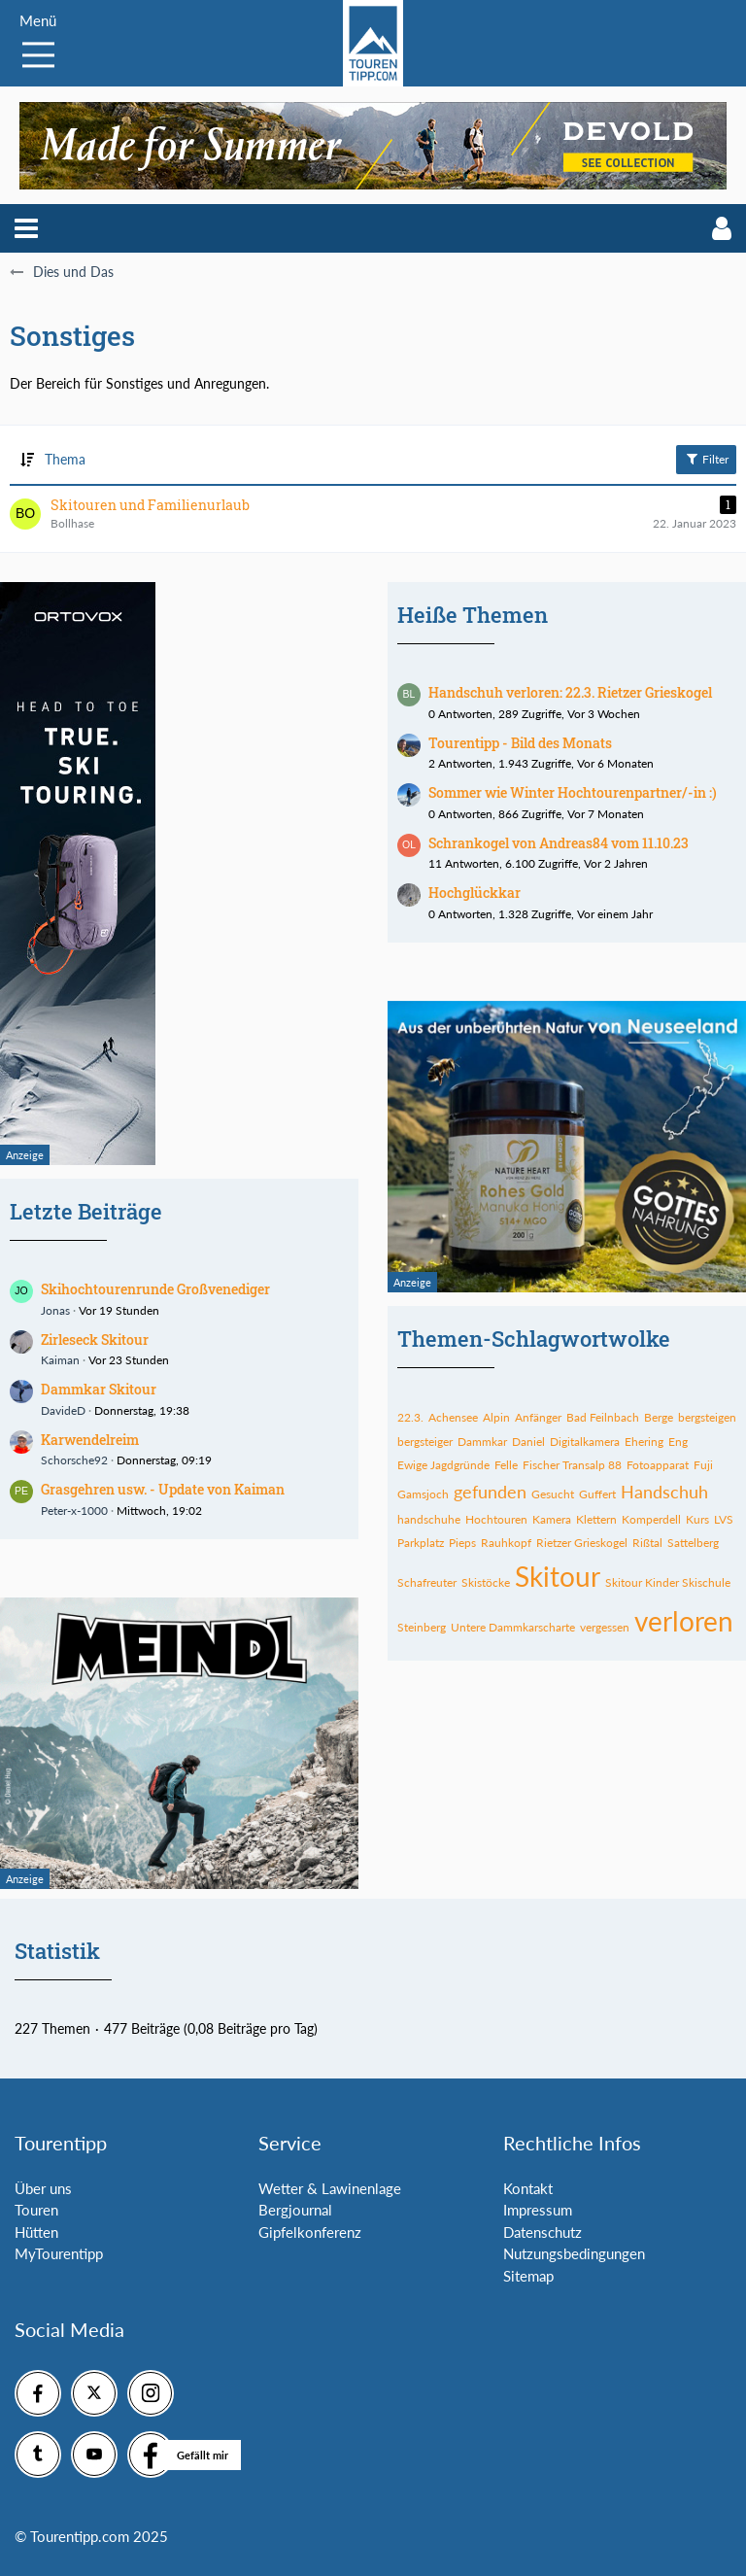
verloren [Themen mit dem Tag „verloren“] (683, 1620)
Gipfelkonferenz (309, 2232)
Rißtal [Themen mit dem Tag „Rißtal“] (647, 1542)
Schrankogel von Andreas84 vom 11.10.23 (558, 843)
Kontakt (528, 2188)
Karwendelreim (90, 1439)
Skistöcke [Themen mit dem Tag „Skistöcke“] (485, 1582)
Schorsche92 (74, 1460)
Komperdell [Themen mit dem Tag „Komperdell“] (651, 1519)
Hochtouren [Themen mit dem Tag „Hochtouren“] (496, 1519)
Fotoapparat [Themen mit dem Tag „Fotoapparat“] (658, 1465)
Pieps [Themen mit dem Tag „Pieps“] (462, 1542)
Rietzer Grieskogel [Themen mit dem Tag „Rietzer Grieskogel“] (581, 1542)
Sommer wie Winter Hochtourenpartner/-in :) (572, 792)
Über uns (43, 2188)
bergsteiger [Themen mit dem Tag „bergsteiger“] (425, 1441)
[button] (26, 228)
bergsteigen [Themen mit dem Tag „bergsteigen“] (707, 1417)
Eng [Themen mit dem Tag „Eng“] (678, 1441)
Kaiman (60, 1360)
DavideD (63, 1410)
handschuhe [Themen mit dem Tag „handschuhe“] (428, 1519)
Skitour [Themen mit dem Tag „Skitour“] (557, 1576)
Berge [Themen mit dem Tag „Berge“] (658, 1417)
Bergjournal (295, 2209)
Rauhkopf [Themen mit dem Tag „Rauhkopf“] (506, 1542)
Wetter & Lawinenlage (329, 2188)
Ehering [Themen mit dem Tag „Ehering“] (644, 1441)
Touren (36, 2209)
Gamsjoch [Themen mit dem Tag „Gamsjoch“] (423, 1494)
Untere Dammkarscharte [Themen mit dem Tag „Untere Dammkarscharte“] (513, 1627)
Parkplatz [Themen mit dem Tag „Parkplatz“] (420, 1542)
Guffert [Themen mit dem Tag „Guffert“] (597, 1494)
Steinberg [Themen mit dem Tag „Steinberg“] (421, 1627)
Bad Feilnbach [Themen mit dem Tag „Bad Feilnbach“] (602, 1417)
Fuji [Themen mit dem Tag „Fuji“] (703, 1465)
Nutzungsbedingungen (574, 2253)
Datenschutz (542, 2232)
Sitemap (528, 2275)
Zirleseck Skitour (95, 1339)
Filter (706, 458)
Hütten (36, 2232)
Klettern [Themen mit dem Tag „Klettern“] (596, 1519)
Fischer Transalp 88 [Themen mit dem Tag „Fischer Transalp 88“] (572, 1465)
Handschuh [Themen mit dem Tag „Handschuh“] (664, 1491)
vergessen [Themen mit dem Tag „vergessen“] (604, 1627)
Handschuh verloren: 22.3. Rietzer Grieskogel (570, 692)
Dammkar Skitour (98, 1389)
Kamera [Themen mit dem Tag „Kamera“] (551, 1519)
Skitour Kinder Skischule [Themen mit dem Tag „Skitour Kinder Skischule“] (667, 1582)
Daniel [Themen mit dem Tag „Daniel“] (528, 1441)
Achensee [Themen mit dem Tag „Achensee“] (453, 1417)
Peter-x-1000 (74, 1510)
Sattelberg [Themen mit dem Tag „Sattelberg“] (693, 1542)
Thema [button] (65, 459)
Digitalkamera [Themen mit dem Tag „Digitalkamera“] (585, 1441)
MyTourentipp (59, 2253)
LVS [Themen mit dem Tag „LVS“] (723, 1519)
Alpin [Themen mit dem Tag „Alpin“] (496, 1417)
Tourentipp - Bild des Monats (520, 743)
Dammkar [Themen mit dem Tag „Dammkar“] (482, 1441)
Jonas (55, 1310)
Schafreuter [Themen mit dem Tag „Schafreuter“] (427, 1582)
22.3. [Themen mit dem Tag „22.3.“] (410, 1417)
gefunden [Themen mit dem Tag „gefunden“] (490, 1491)
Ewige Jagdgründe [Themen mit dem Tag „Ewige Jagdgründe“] (443, 1465)
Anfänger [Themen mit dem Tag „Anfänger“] (538, 1417)
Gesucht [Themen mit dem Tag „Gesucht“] (552, 1494)
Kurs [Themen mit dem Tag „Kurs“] (697, 1519)
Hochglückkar (474, 892)
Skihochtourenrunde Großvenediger (155, 1289)
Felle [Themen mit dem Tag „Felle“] (506, 1465)
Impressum (537, 2209)
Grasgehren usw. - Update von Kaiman (163, 1489)
